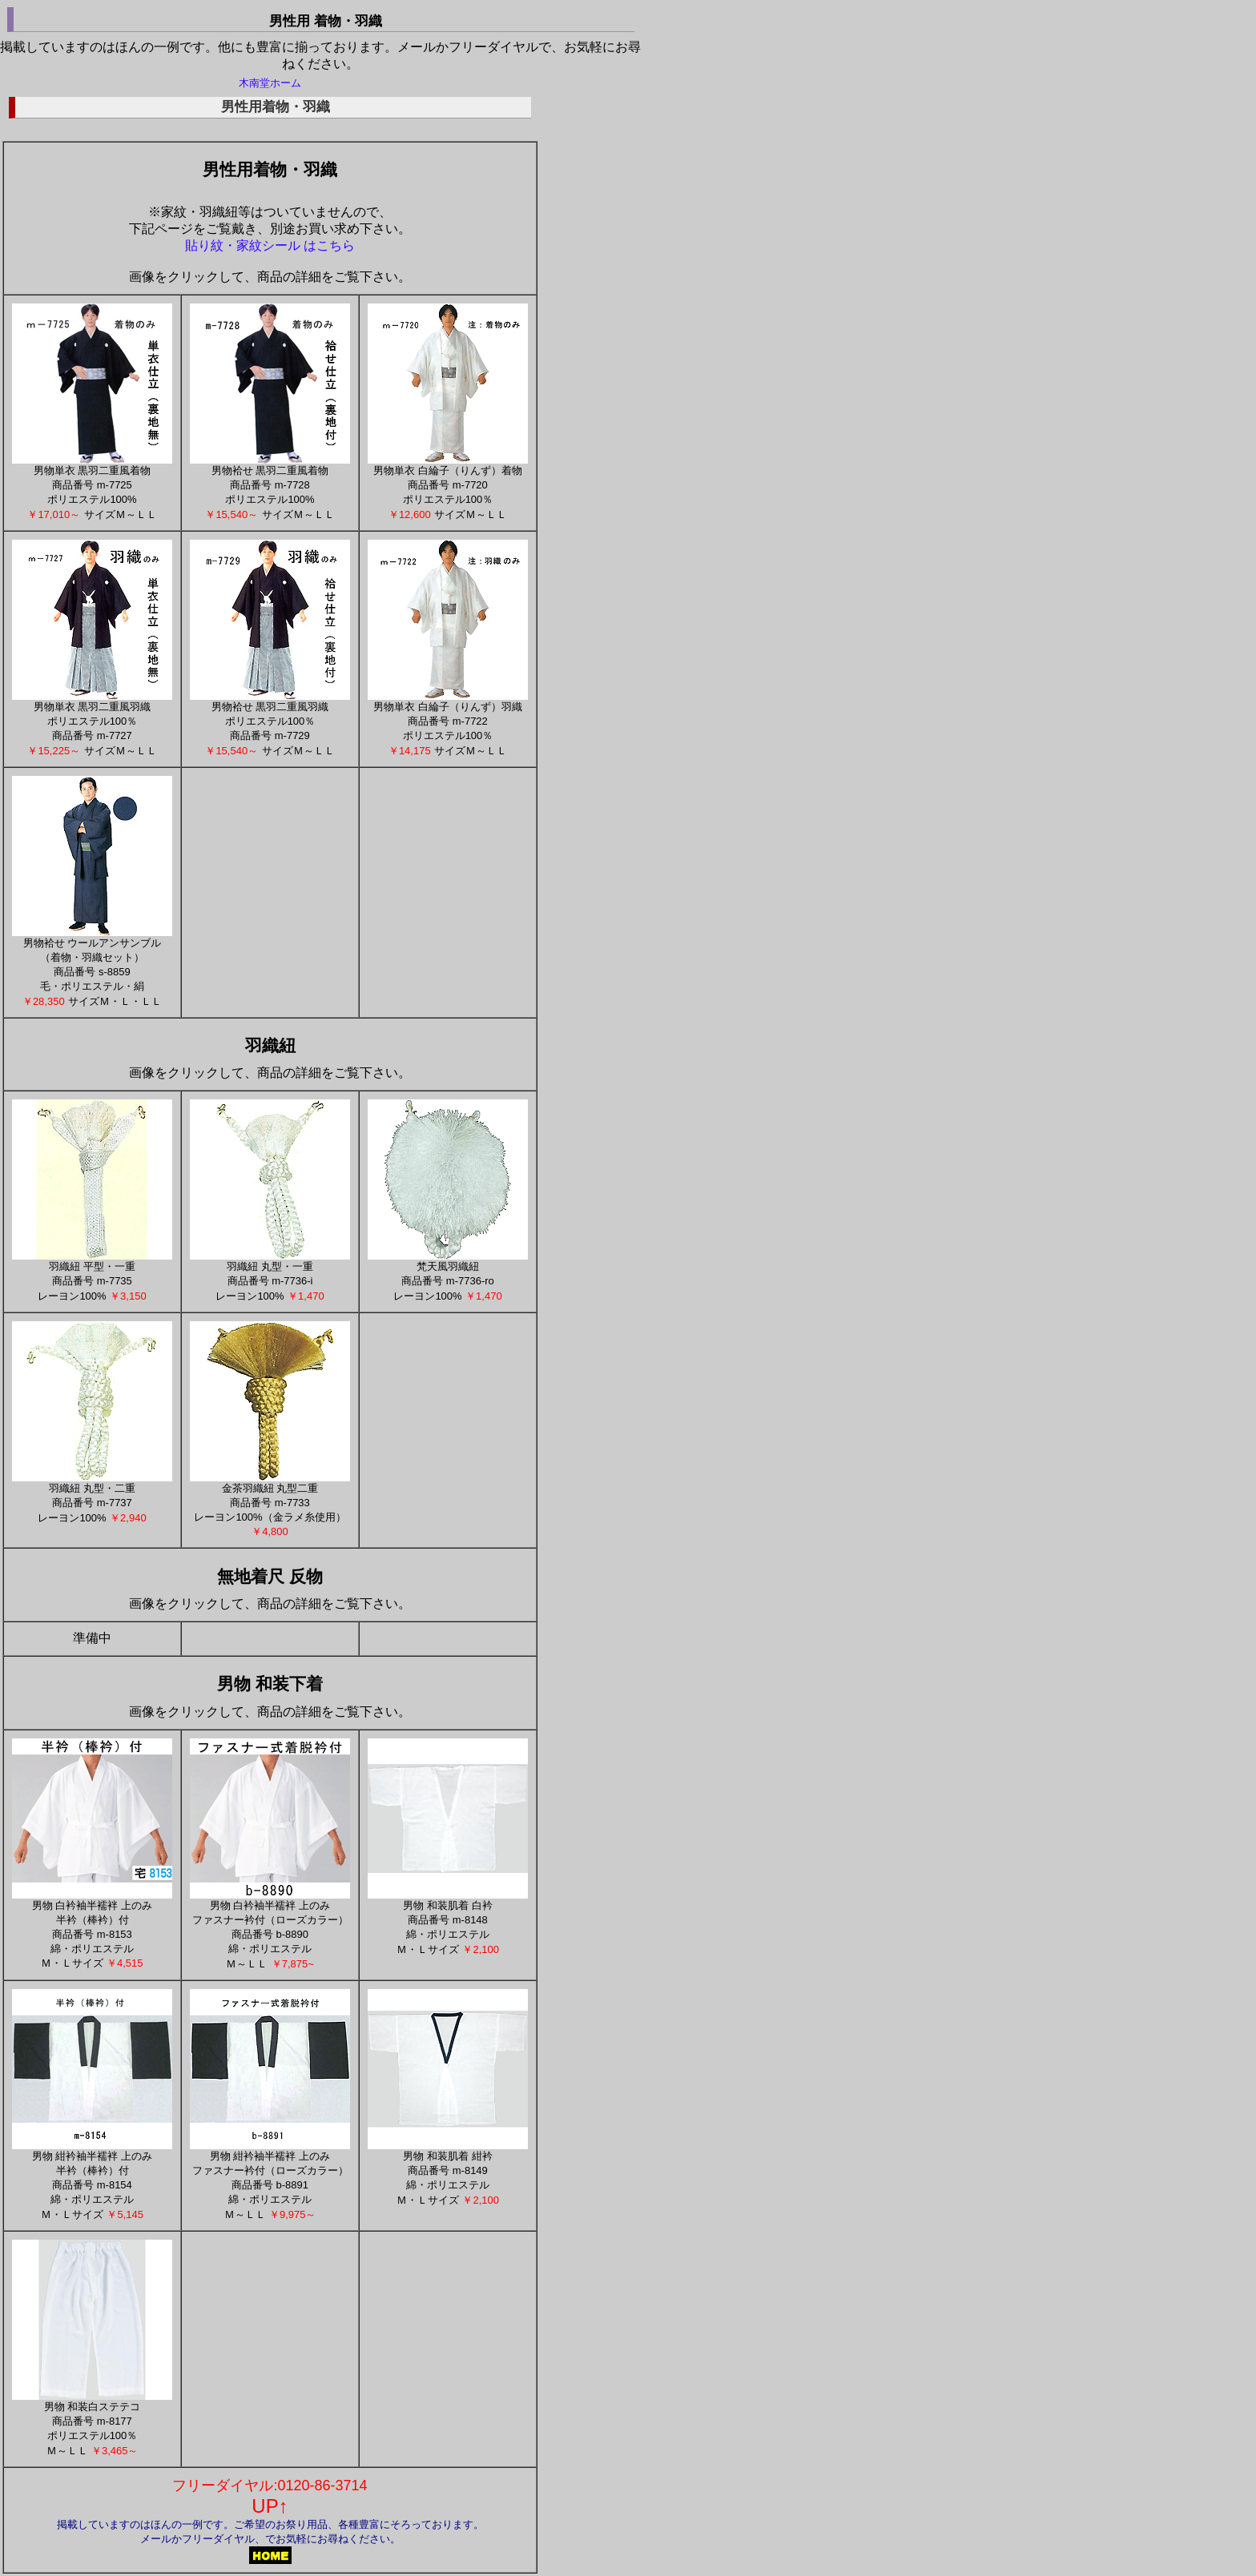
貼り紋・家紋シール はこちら (270, 245)
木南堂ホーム (270, 83)
